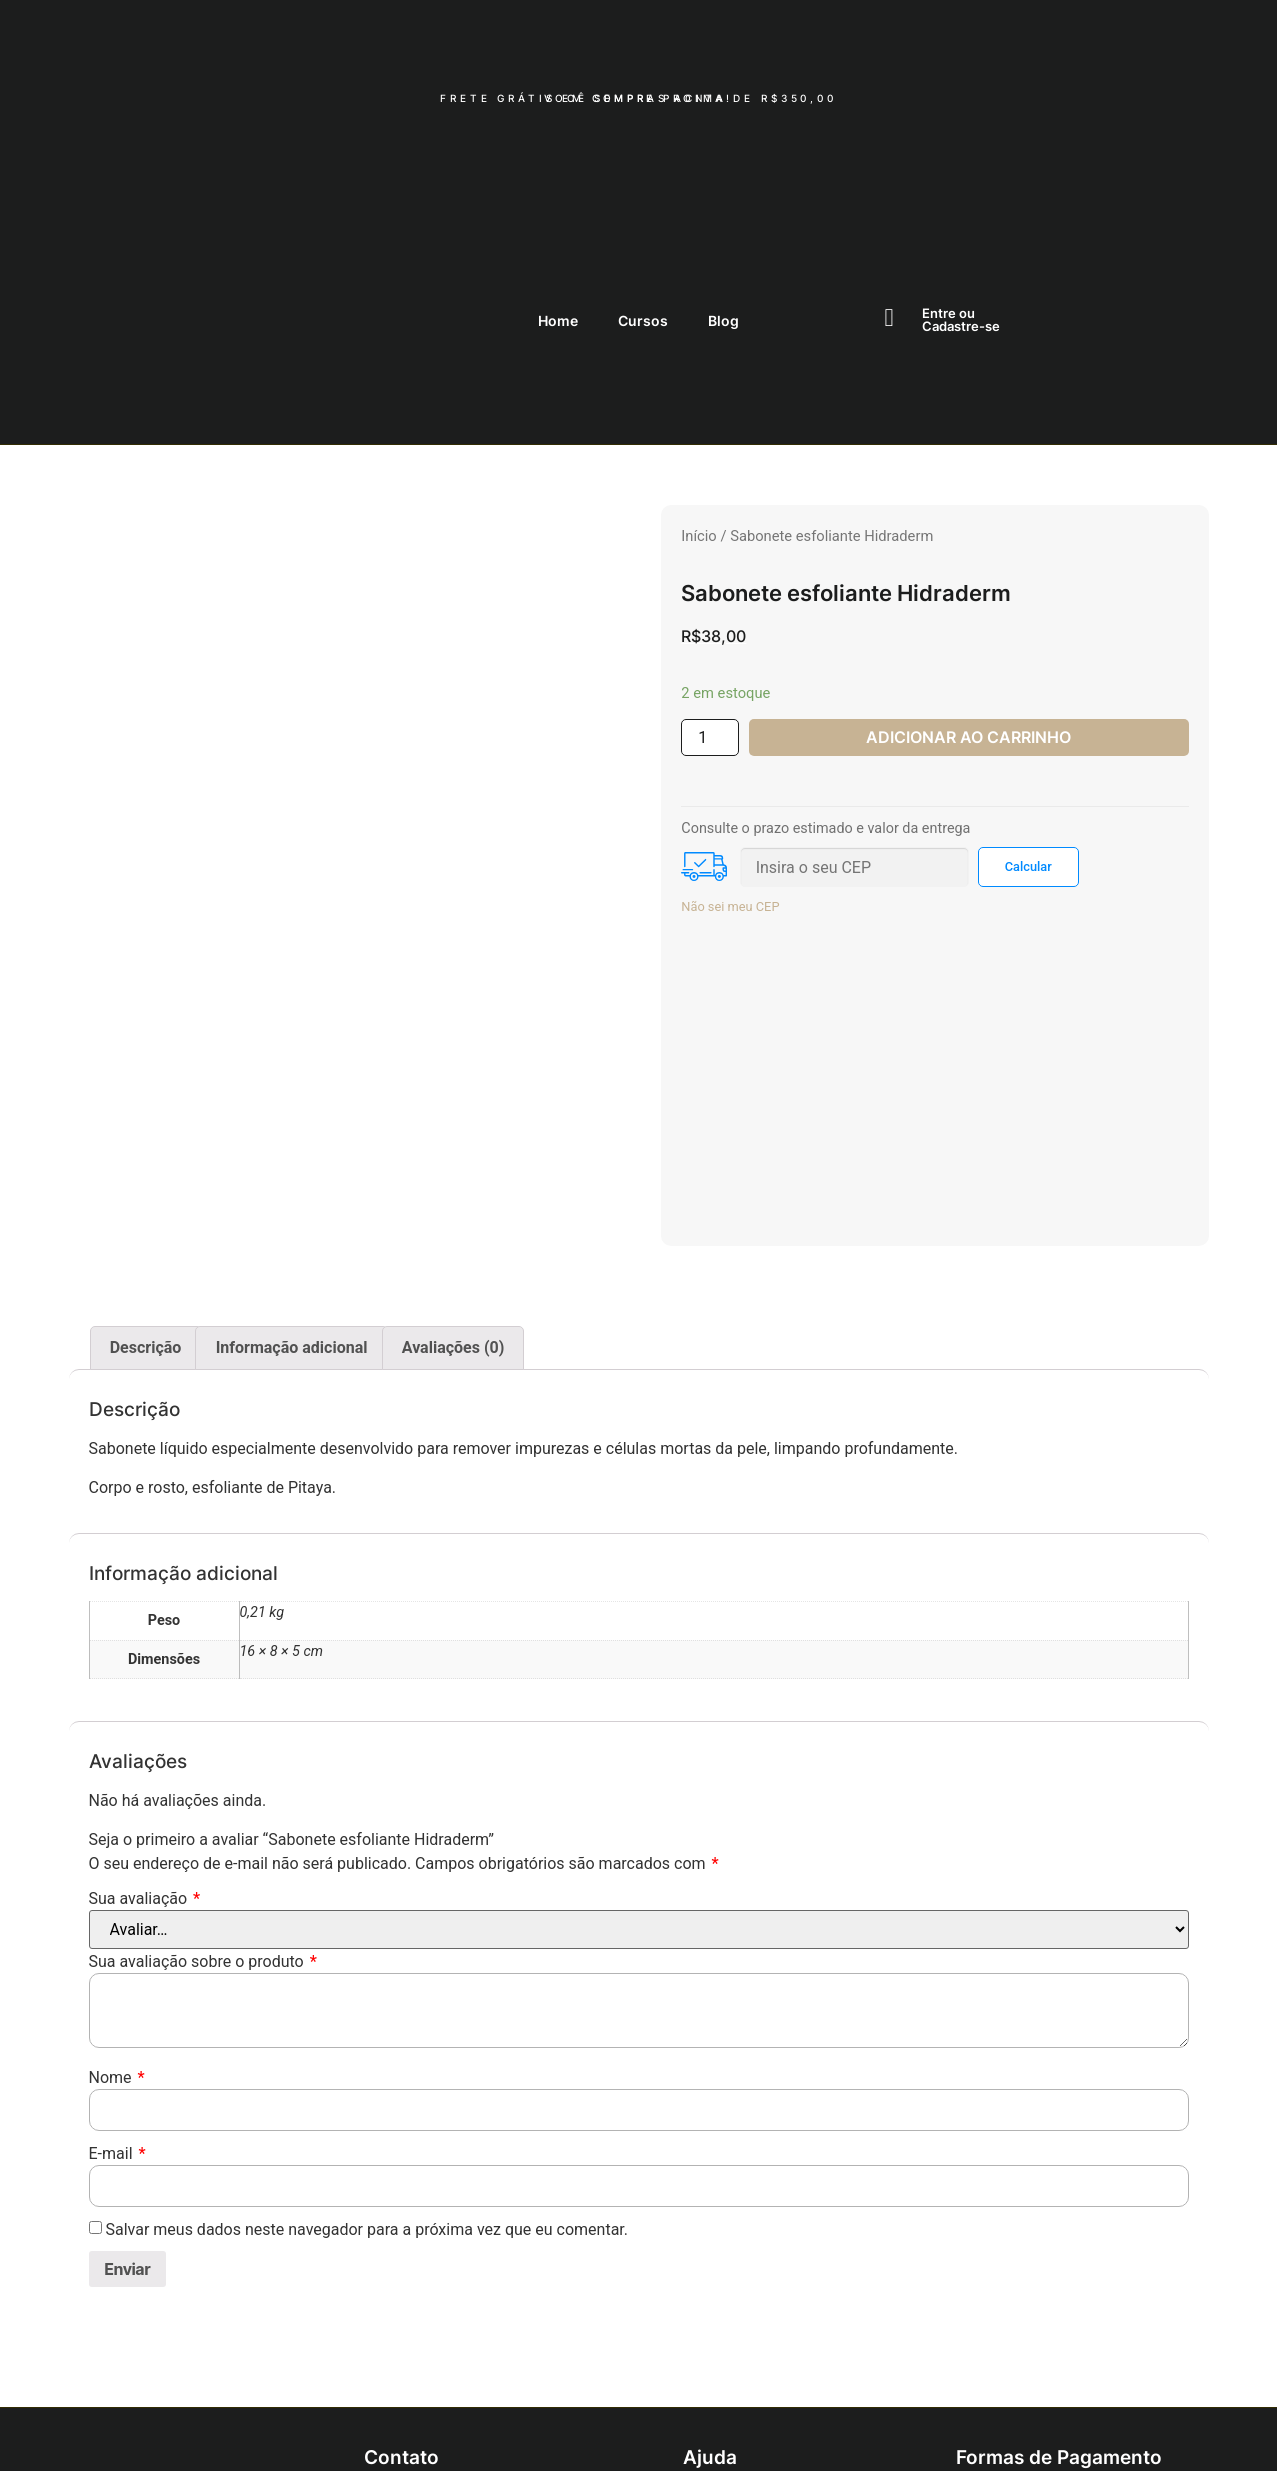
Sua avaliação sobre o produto (203, 1827)
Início (698, 401)
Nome (117, 1943)
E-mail (117, 2019)
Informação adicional (292, 1213)
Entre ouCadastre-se (961, 185)
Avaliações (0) (453, 1213)
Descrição (146, 1213)
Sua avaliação (145, 1764)
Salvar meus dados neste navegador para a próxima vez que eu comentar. (366, 2095)
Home (558, 185)
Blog (723, 185)
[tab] (146, 1214)
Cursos (643, 185)
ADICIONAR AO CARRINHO (968, 603)
